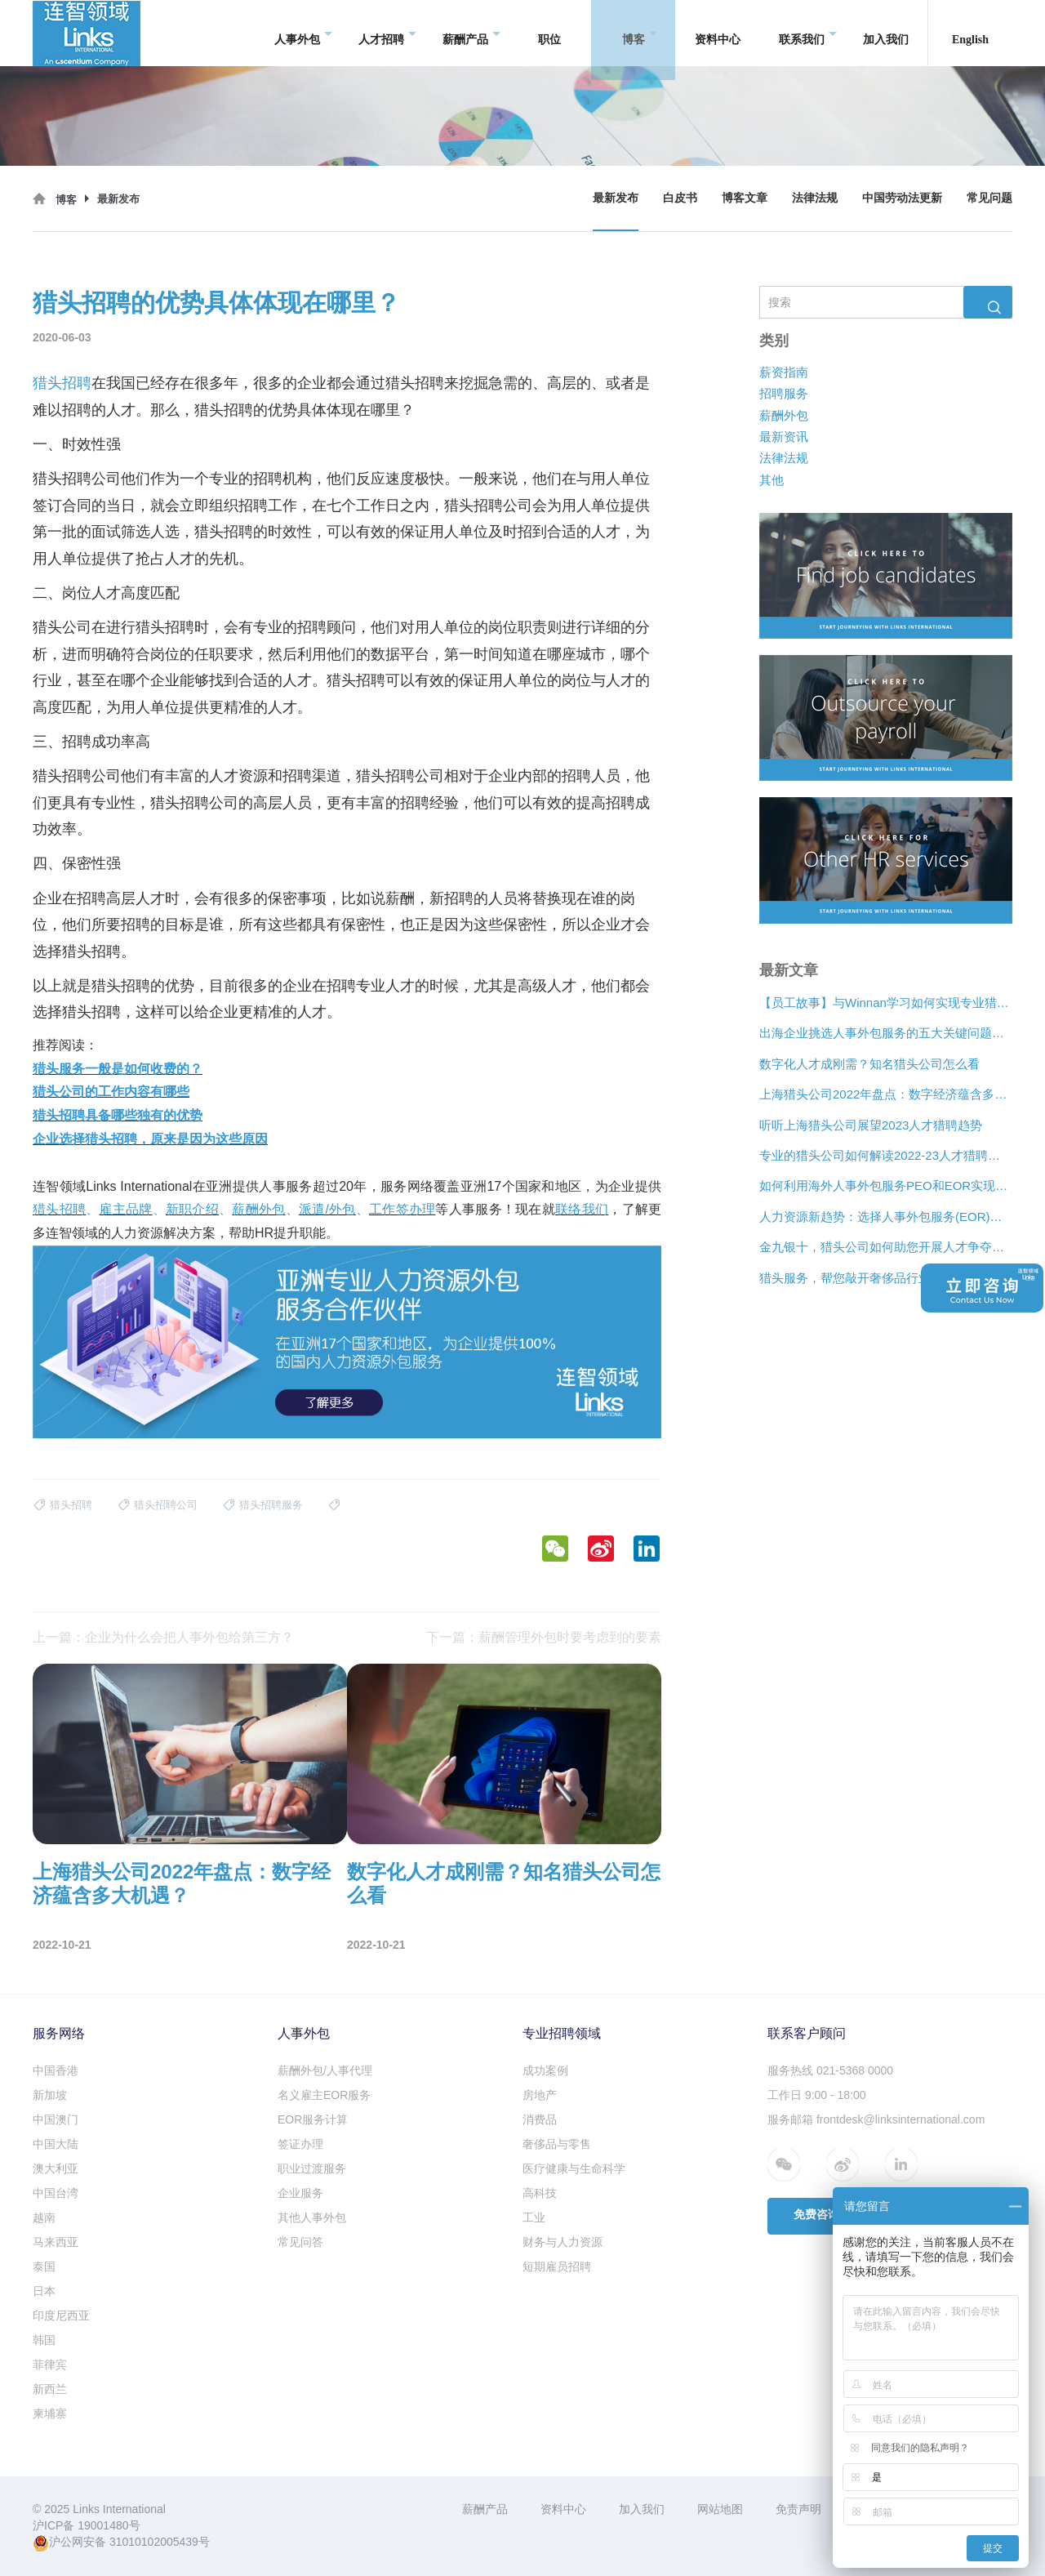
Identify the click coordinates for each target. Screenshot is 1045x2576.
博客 (639, 33)
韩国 (44, 2340)
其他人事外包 (312, 2217)
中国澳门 (55, 2119)
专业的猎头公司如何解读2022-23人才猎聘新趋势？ (885, 1155)
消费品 (539, 2119)
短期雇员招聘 (556, 2266)
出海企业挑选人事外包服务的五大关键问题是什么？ (885, 1034)
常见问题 (989, 198)
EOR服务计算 (313, 2119)
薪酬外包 (783, 415)
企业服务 (300, 2193)
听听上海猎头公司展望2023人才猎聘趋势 (870, 1125)
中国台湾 (55, 2193)
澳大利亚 (55, 2168)
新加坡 (50, 2095)
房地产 (539, 2095)
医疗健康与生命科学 (573, 2168)
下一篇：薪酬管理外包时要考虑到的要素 (543, 1637)
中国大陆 (55, 2144)
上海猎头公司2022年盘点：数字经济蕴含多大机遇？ (885, 1095)
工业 (533, 2217)
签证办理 (300, 2144)
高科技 (539, 2193)
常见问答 (300, 2242)
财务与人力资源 (562, 2242)
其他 (771, 480)
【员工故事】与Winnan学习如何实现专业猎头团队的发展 (885, 1002)
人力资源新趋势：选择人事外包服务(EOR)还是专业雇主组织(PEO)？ (885, 1216)
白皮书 (680, 198)
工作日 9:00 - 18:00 (816, 2095)
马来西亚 (55, 2242)
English (970, 32)
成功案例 (545, 2070)
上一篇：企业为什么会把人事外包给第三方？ (163, 1637)
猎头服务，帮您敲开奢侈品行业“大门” (861, 1278)
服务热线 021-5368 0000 (830, 2070)
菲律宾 (50, 2364)
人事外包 (303, 33)
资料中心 (717, 32)
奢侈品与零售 (556, 2144)
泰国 (44, 2266)
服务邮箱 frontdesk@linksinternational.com (876, 2119)
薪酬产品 (471, 33)
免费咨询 (816, 2214)
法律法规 (815, 198)
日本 (44, 2291)
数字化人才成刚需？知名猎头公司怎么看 (869, 1064)
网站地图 (720, 2509)
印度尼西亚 (61, 2315)
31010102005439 (153, 2541)
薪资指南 (783, 372)
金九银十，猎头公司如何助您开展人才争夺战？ (885, 1248)
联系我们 (808, 33)
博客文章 (744, 198)
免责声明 (798, 2509)
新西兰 (50, 2389)
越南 (44, 2217)
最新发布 (615, 198)
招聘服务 (783, 394)
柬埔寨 (50, 2413)
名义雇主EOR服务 (324, 2095)
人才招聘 (387, 33)
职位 (549, 32)
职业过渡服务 (312, 2168)
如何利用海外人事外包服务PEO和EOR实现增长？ (885, 1186)
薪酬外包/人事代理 (325, 2070)
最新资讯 (783, 436)
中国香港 (55, 2070)
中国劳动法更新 (902, 198)
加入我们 (886, 32)
